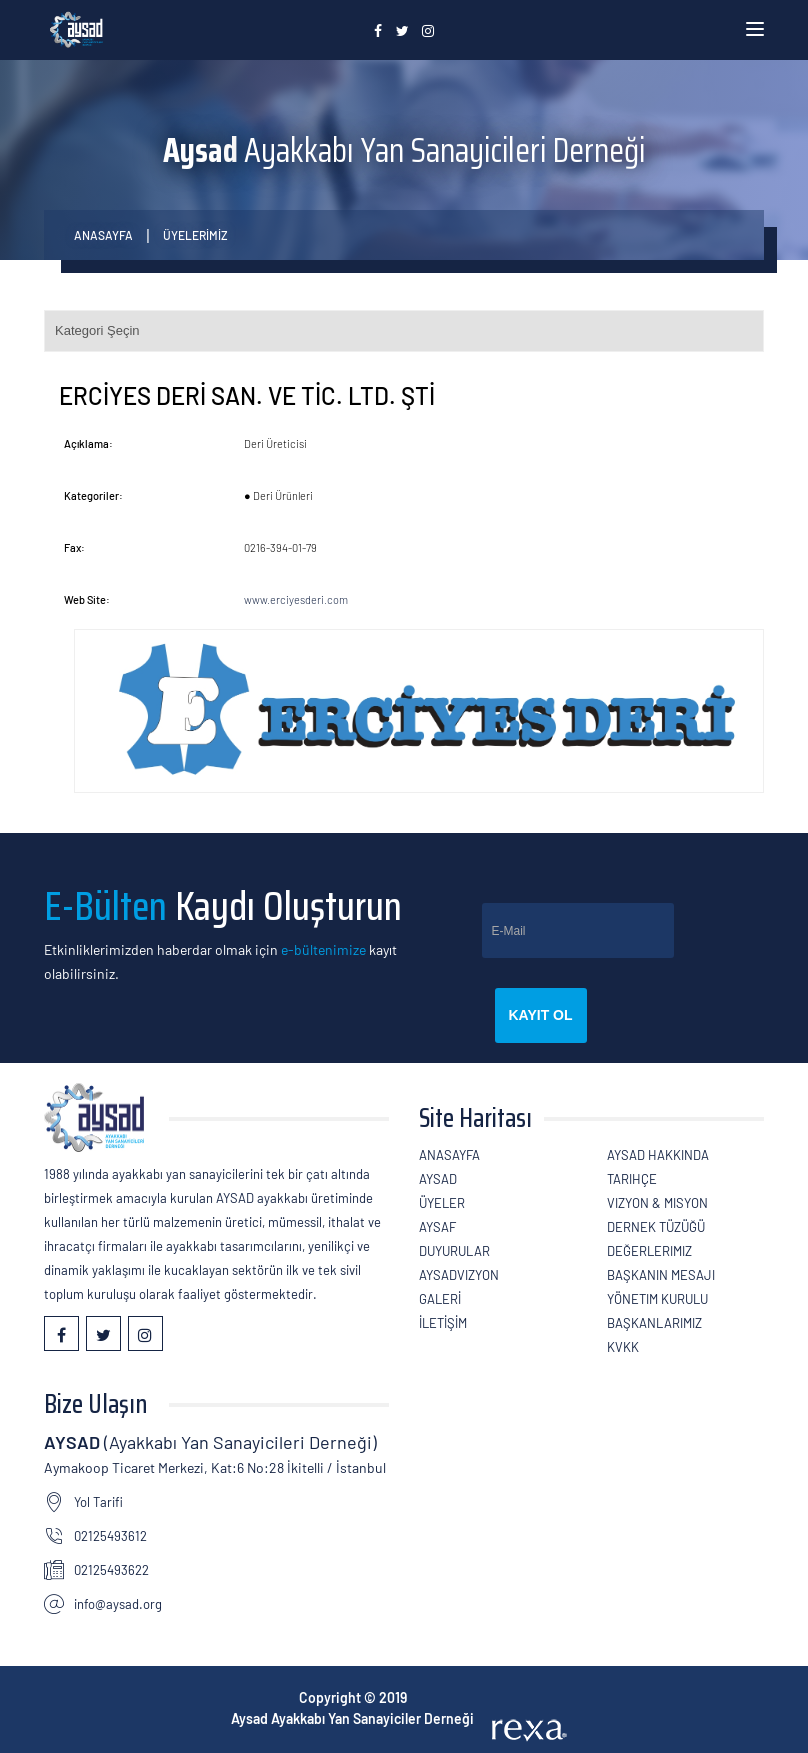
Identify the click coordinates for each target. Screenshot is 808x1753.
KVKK (623, 1347)
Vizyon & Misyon (657, 1203)
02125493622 (111, 1570)
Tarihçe (632, 1179)
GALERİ (440, 1299)
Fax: (74, 547)
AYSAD (438, 1179)
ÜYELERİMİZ (195, 235)
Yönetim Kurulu (657, 1299)
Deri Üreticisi (275, 443)
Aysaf (437, 1227)
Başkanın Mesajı (661, 1275)
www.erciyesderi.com (296, 599)
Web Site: (87, 599)
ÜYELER (442, 1203)
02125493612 (110, 1536)
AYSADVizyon (459, 1275)
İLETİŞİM (443, 1323)
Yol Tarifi (98, 1502)
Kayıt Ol (541, 1015)
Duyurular (454, 1251)
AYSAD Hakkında (658, 1155)
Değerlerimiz (649, 1251)
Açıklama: (88, 443)
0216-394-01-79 (280, 547)
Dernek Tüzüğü (656, 1227)
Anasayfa (103, 235)
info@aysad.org (118, 1604)
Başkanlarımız (654, 1323)
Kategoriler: (93, 495)
